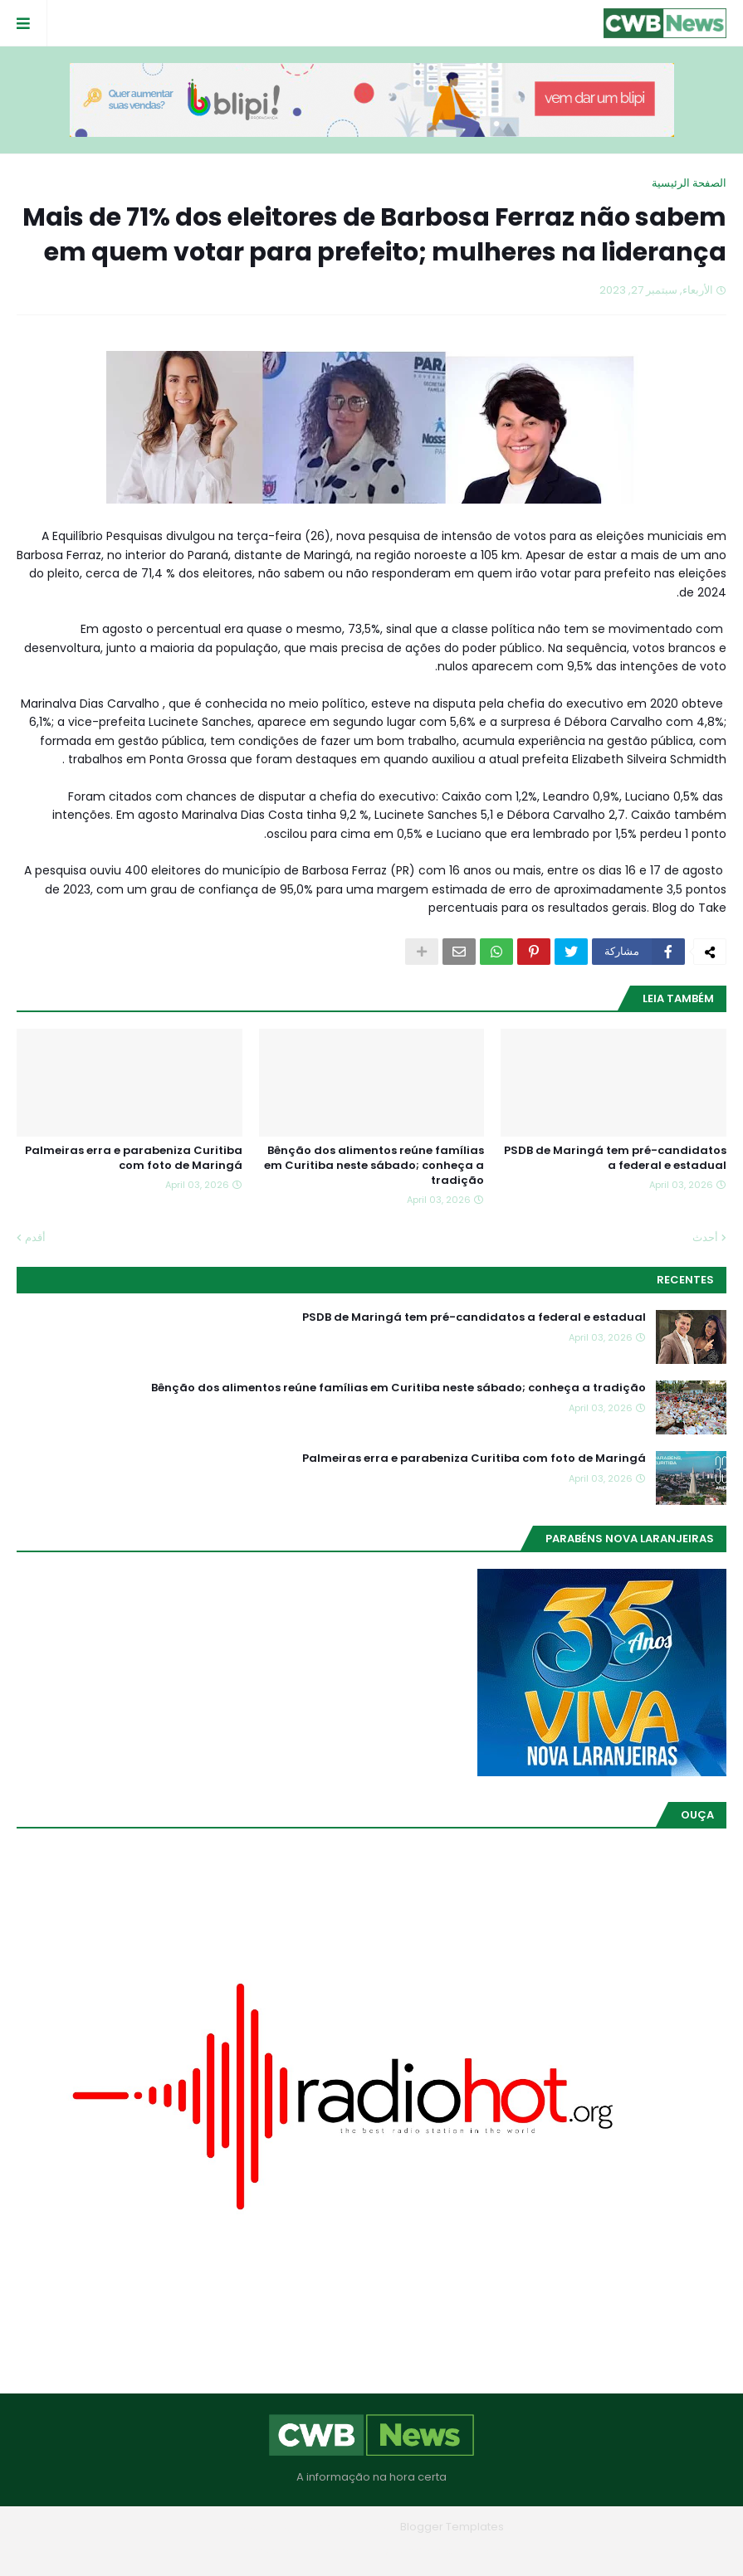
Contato (338, 2551)
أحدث (705, 1237)
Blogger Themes (348, 2527)
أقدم (35, 1237)
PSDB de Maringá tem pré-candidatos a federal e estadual (615, 1158)
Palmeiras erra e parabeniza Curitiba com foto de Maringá (133, 1158)
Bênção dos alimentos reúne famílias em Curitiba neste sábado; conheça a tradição (374, 1165)
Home (491, 2551)
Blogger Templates (452, 2527)
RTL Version (266, 2551)
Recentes (685, 1280)
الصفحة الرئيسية (689, 183)
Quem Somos (417, 2551)
